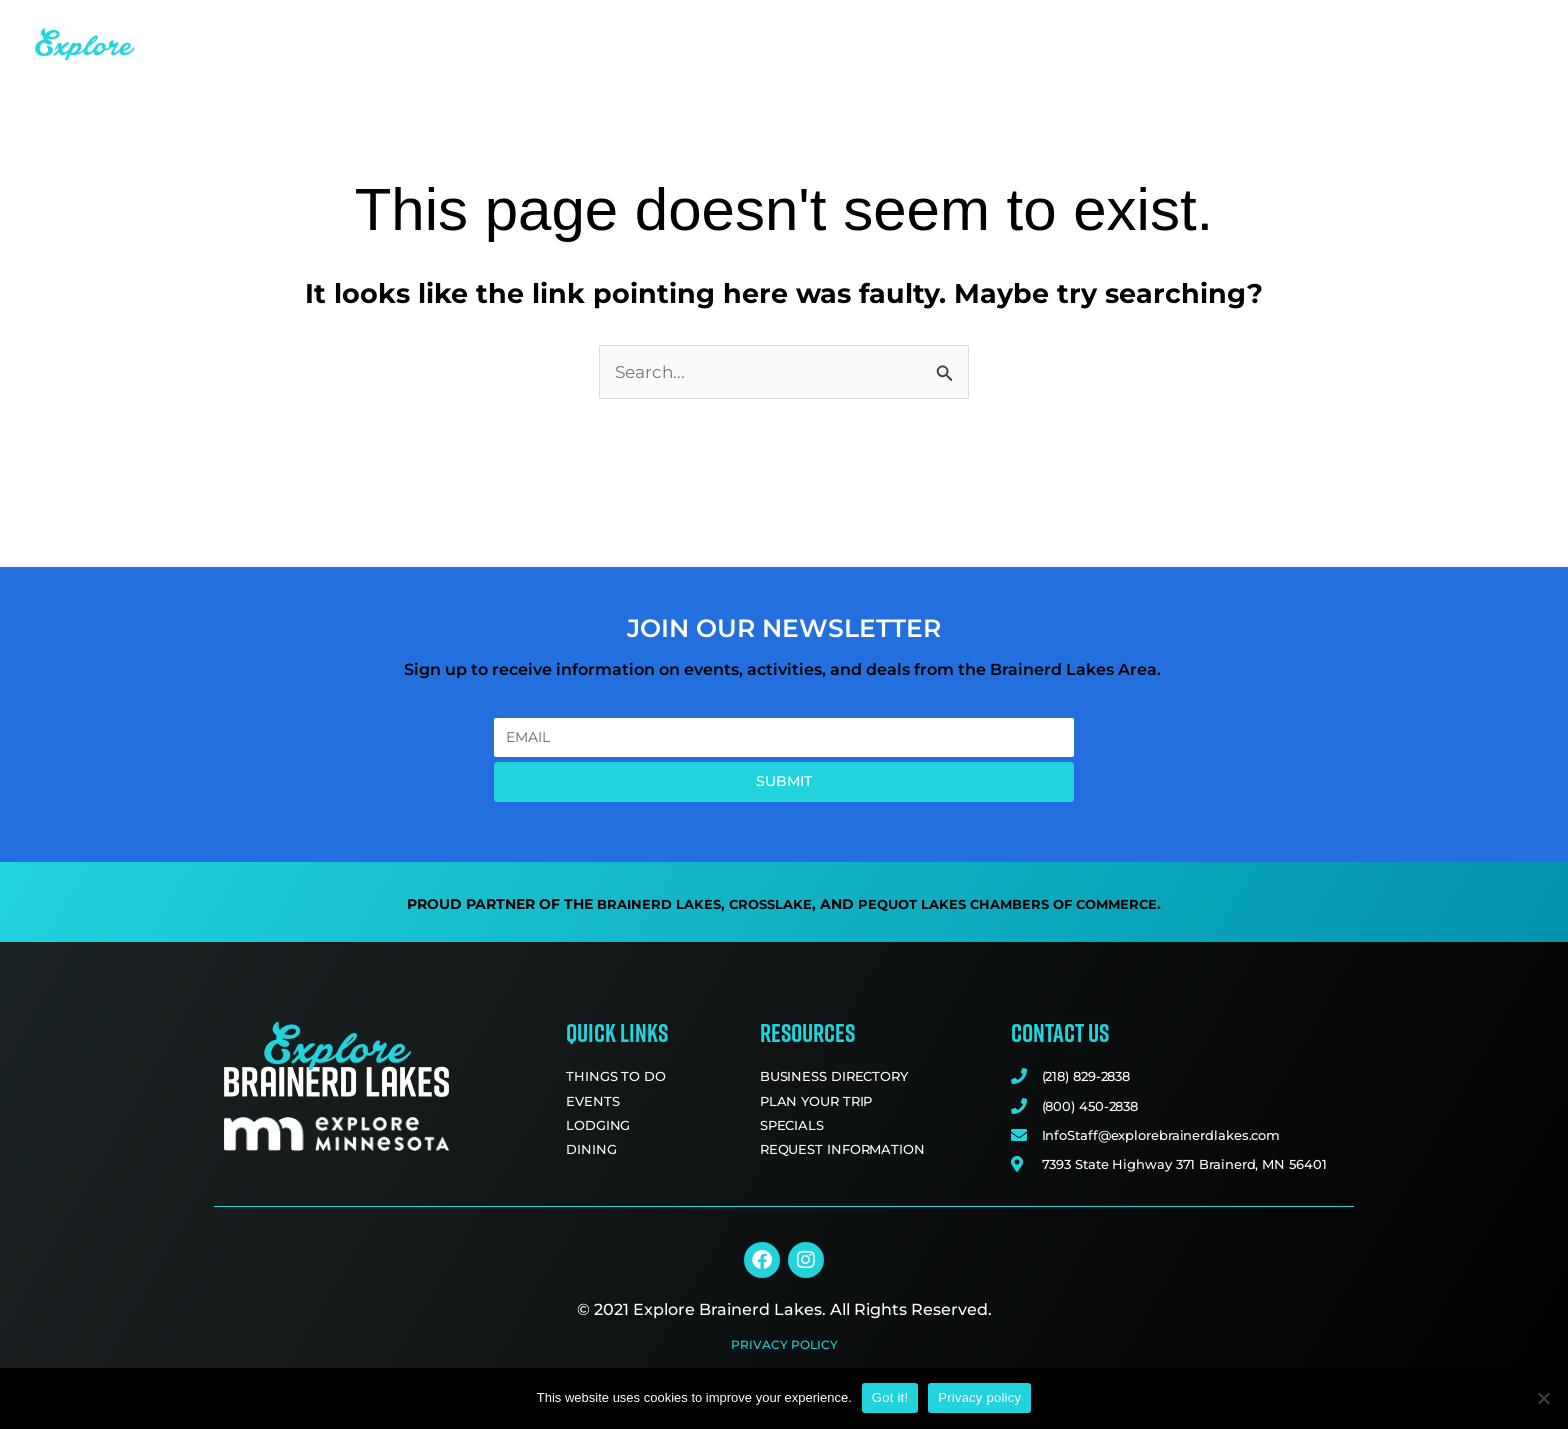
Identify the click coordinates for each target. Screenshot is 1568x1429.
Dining (1038, 29)
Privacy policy (979, 1397)
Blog (1328, 28)
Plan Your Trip (1455, 29)
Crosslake (765, 906)
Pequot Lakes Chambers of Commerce (1013, 906)
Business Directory (1190, 28)
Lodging (922, 29)
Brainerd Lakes (648, 906)
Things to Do (687, 29)
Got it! (890, 1397)
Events (814, 28)
